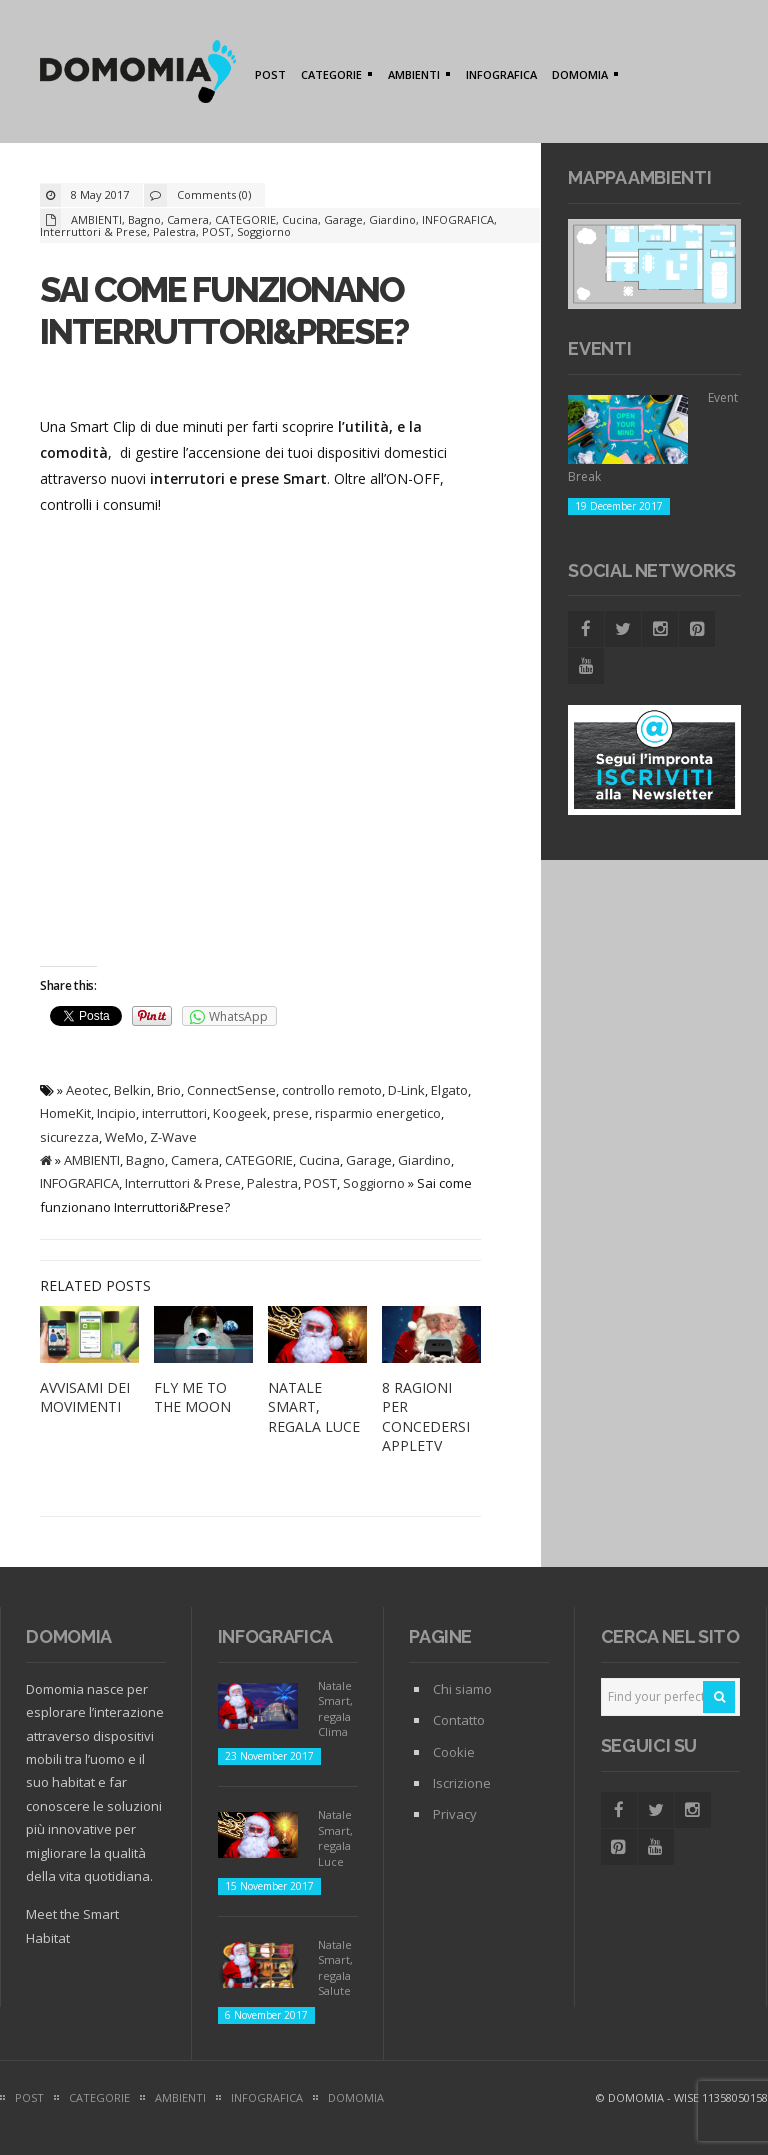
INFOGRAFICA (501, 74)
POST (270, 74)
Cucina (300, 219)
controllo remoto (332, 1090)
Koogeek (240, 1113)
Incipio (116, 1113)
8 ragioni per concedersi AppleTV (426, 1417)
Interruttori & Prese (93, 231)
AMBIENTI (416, 76)
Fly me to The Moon (192, 1397)
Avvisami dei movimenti (85, 1397)
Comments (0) (214, 194)
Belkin (132, 1090)
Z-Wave (173, 1137)
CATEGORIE (334, 76)
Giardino (392, 219)
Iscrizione (462, 1783)
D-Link (406, 1090)
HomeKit (65, 1113)
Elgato (449, 1090)
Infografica (275, 1636)
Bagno (144, 219)
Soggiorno (264, 231)
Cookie (454, 1752)
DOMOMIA (582, 76)
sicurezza (69, 1137)
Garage (343, 219)
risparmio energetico (378, 1113)
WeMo (124, 1137)
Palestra (174, 231)
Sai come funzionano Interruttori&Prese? (224, 310)
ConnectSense (231, 1090)
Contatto (459, 1720)
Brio (169, 1090)
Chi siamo (462, 1689)
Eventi (599, 348)
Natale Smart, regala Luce (314, 1407)
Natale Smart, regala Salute (335, 1967)
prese (291, 1113)
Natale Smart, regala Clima (335, 1708)
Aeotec (87, 1090)
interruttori (174, 1113)
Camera (188, 219)
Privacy (455, 1814)
